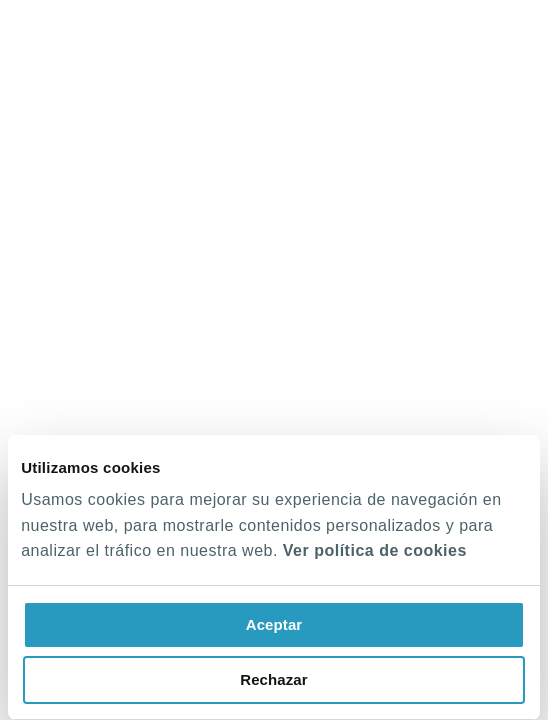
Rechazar (274, 679)
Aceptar (274, 624)
